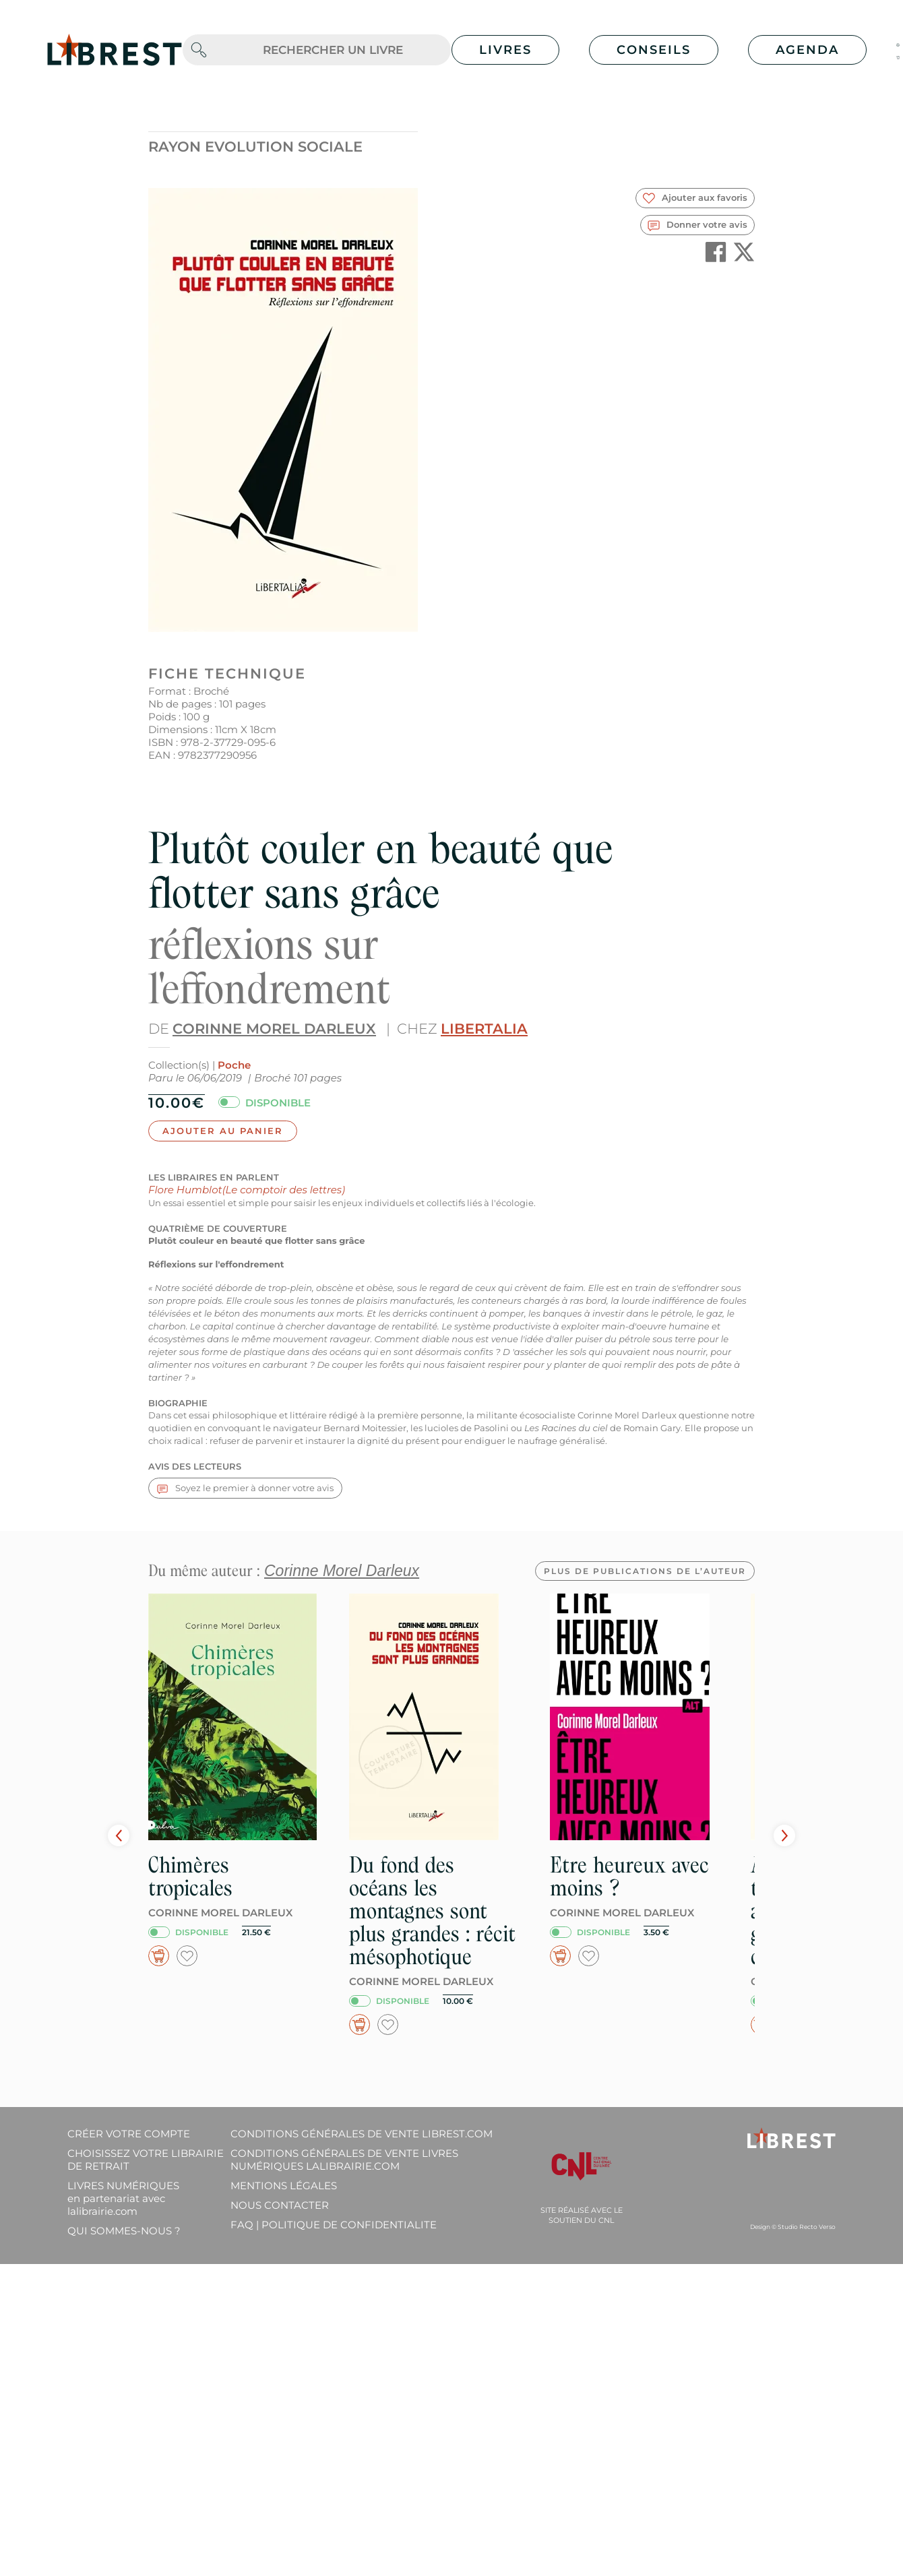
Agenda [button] (807, 49)
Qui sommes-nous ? (124, 2230)
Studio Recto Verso (807, 2226)
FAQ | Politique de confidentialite (333, 2224)
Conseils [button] (654, 49)
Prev (118, 1835)
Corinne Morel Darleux (274, 1028)
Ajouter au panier (222, 1130)
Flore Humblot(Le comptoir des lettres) (246, 1189)
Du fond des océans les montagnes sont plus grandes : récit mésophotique (432, 1910)
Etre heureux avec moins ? (629, 1876)
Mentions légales (283, 2185)
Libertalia (484, 1028)
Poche (234, 1065)
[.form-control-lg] (333, 50)
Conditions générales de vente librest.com (361, 2133)
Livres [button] (505, 49)
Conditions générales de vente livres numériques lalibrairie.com (344, 2159)
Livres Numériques (123, 2198)
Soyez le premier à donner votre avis (245, 1488)
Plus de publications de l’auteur (645, 1571)
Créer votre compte (128, 2133)
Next (784, 1835)
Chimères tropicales (190, 1876)
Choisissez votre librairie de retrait (145, 2159)
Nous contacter (279, 2205)
